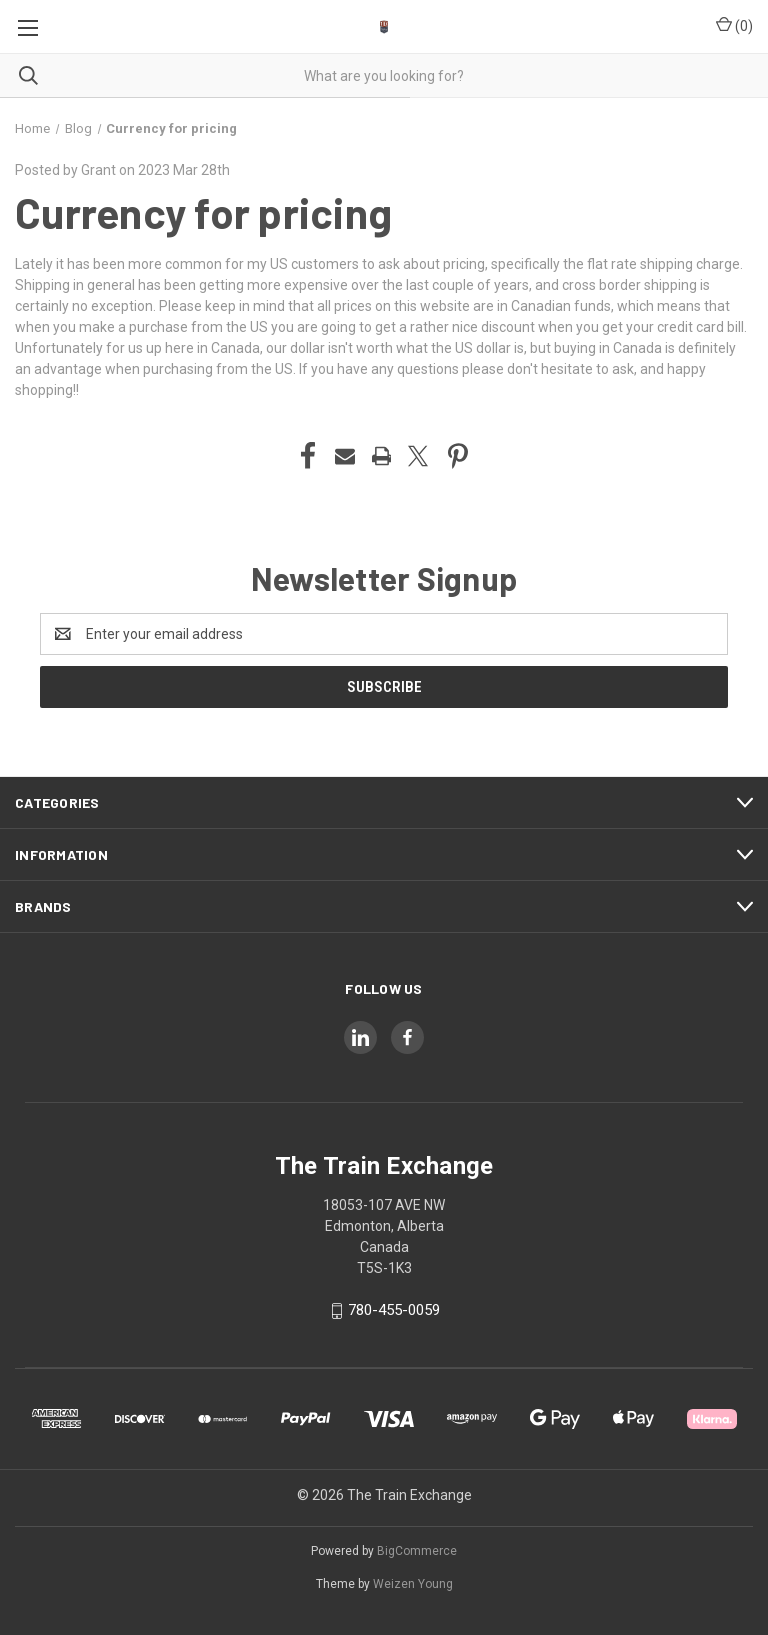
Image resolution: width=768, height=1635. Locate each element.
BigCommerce (417, 1551)
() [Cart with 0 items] (734, 25)
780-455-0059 (394, 1310)
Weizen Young (413, 1584)
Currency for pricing (203, 212)
